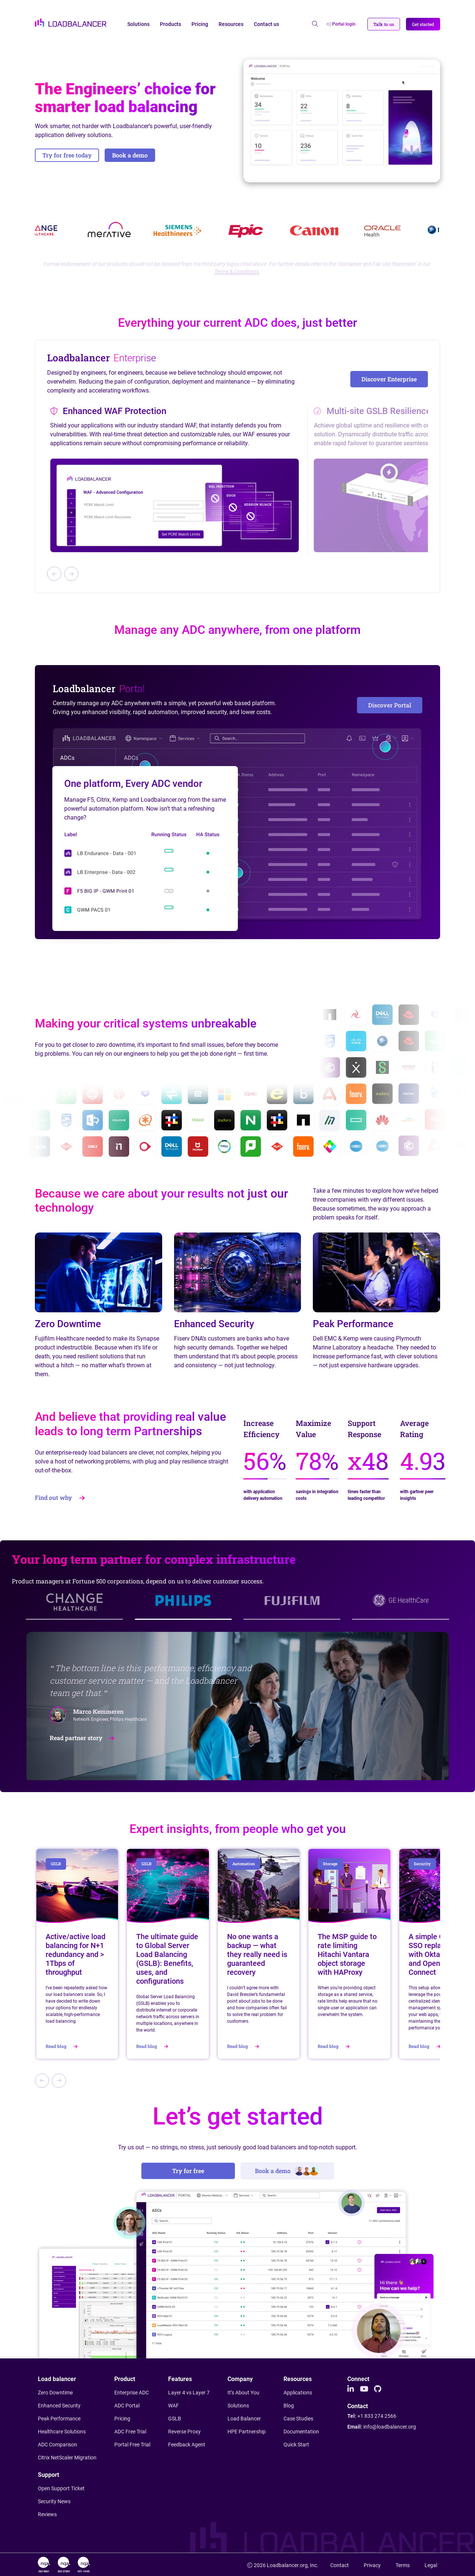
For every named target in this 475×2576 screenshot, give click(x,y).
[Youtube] (364, 2389)
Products (170, 24)
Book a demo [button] (130, 155)
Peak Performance (59, 2419)
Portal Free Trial (132, 2445)
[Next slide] (71, 574)
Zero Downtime (55, 2393)
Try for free (188, 2171)
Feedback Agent (186, 2445)
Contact (357, 2406)
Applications (298, 2393)
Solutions (138, 24)
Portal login (341, 24)
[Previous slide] (54, 574)
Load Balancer (244, 2419)
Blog (289, 2406)
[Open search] (315, 24)
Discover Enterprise (389, 379)
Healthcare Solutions (62, 2432)
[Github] (377, 2389)
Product (124, 2379)
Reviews (47, 2514)
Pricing (199, 24)
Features (180, 2379)
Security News (54, 2501)
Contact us (266, 24)
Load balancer (57, 2379)
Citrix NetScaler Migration (67, 2458)
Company (240, 2379)
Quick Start (296, 2445)
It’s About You (243, 2393)
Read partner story (82, 1738)
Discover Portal (389, 705)
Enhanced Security (59, 2406)
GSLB (174, 2419)
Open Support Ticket (61, 2488)
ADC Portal (127, 2406)
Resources (231, 24)
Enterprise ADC (131, 2393)
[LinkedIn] (350, 2389)
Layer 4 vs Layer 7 (189, 2393)
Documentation (301, 2432)
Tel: (371, 2416)
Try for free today (67, 155)
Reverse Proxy (184, 2432)
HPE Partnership (246, 2432)
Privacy (372, 2565)
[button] (383, 24)
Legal (431, 2565)
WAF (173, 2406)
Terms (403, 2565)
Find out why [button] (60, 1497)
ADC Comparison (57, 2445)
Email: (381, 2426)
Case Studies (298, 2419)
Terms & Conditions (236, 271)
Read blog (62, 2046)
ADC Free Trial (130, 2432)
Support (48, 2474)
